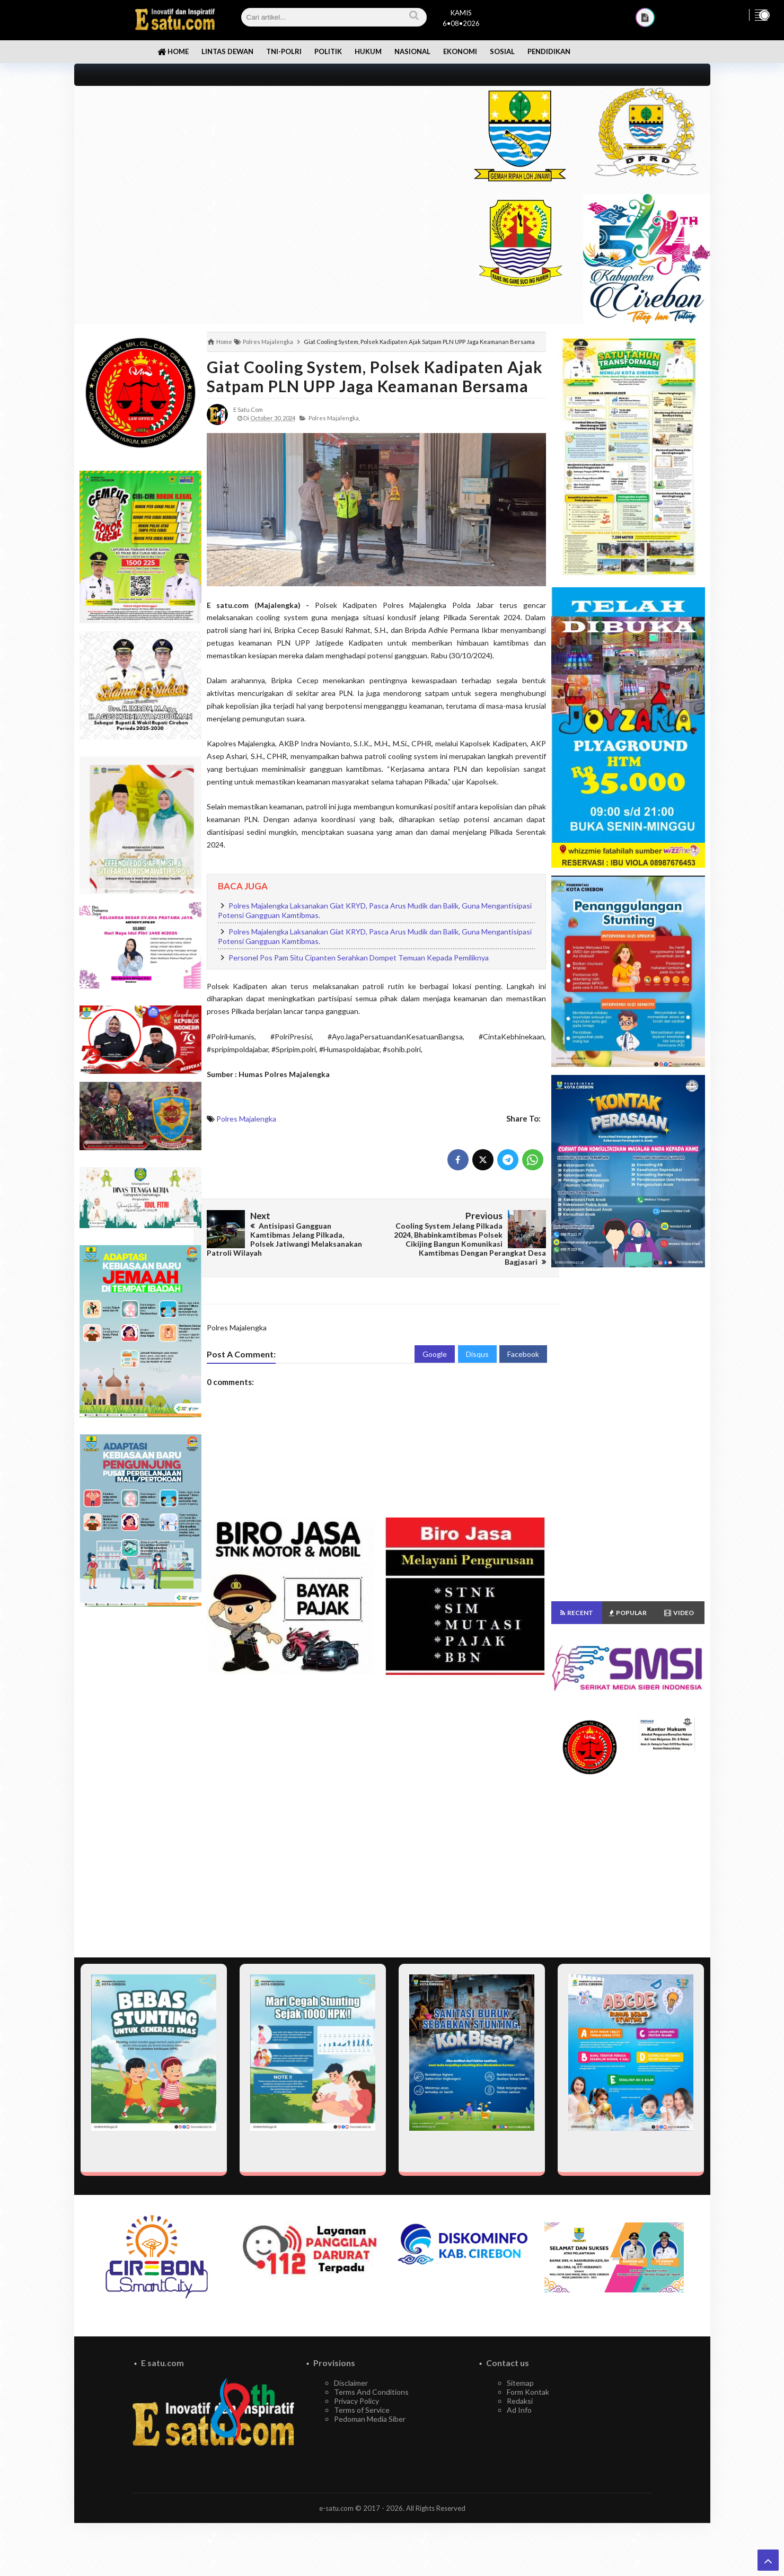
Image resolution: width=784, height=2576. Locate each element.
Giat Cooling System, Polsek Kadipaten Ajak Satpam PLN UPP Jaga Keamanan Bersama (375, 376)
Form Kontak (528, 2391)
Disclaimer (351, 2382)
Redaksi (520, 2400)
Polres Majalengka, (334, 417)
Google (434, 1353)
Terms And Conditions (371, 2391)
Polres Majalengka (246, 1118)
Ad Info (519, 2409)
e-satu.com (336, 2508)
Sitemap (520, 2382)
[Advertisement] (261, 160)
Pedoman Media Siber (370, 2418)
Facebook (523, 1353)
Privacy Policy (356, 2400)
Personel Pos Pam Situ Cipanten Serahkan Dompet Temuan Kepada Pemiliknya (358, 957)
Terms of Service (362, 2409)
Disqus (477, 1353)
